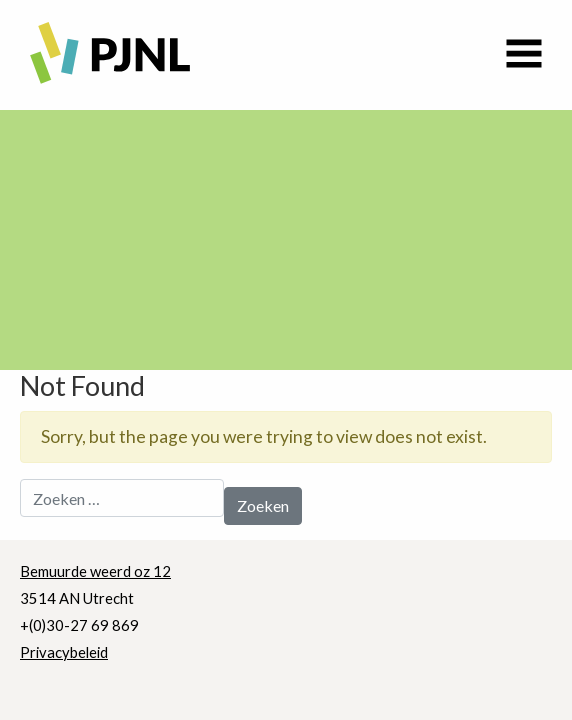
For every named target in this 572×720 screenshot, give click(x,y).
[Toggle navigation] (524, 55)
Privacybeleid (64, 652)
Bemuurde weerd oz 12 (95, 571)
